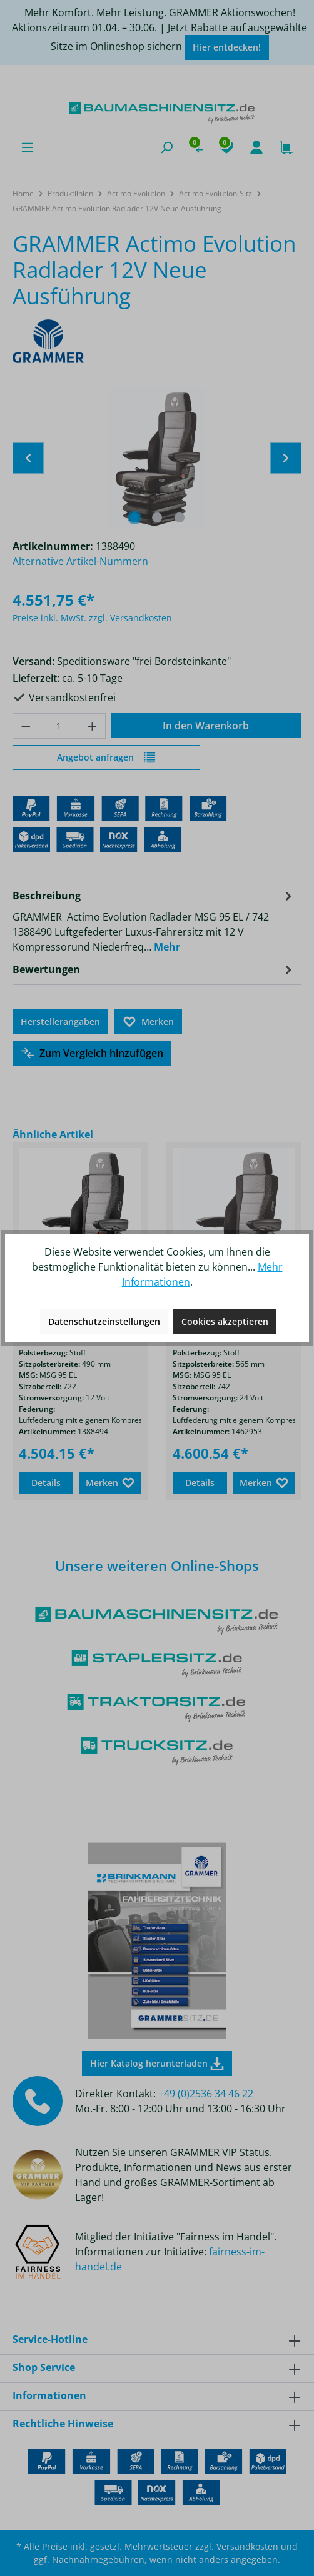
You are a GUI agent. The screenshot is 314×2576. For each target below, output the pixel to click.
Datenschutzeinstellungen (104, 1321)
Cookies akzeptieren (224, 1321)
